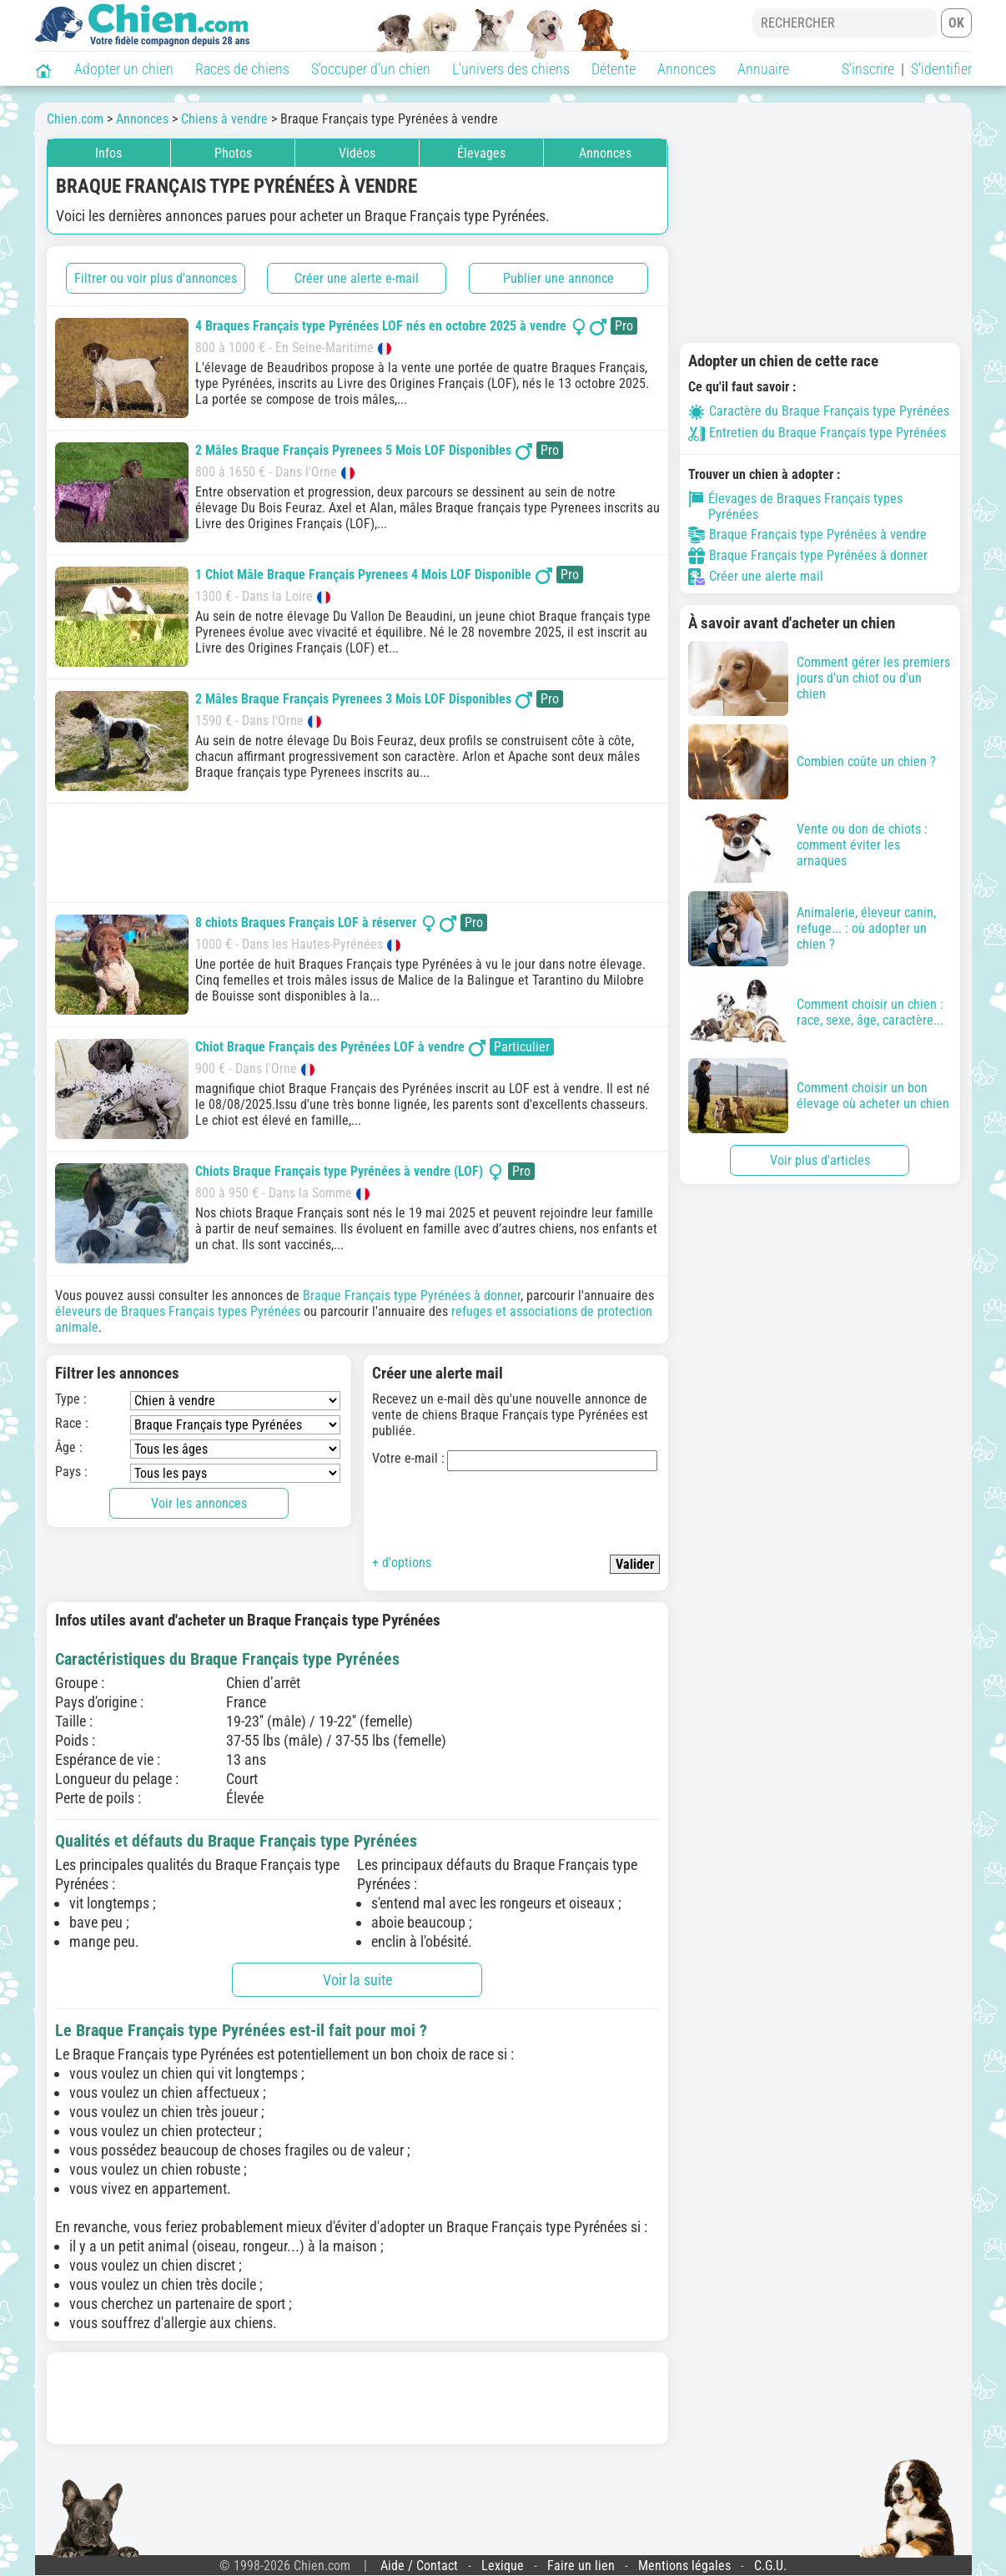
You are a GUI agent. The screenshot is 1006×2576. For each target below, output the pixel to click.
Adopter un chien (124, 69)
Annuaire (763, 69)
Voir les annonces (199, 1503)
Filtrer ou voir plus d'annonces (155, 278)
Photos (233, 153)
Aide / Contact (419, 2565)
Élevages (481, 153)
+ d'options (401, 1562)
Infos (108, 153)
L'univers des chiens (511, 69)
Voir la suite (357, 1980)
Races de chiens (242, 69)
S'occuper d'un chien (370, 69)
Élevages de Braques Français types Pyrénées (795, 506)
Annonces (686, 69)
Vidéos (357, 153)
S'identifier (941, 69)
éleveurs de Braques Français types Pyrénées (177, 1311)
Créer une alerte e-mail (356, 278)
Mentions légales (684, 2565)
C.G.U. (770, 2565)
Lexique (502, 2565)
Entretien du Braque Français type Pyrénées (817, 433)
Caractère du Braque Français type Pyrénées (818, 411)
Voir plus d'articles (820, 1160)
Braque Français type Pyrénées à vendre (807, 535)
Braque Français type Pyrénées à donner (412, 1295)
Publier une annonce (558, 278)
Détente (613, 69)
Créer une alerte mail (755, 576)
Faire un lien (581, 2565)
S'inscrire (868, 69)
